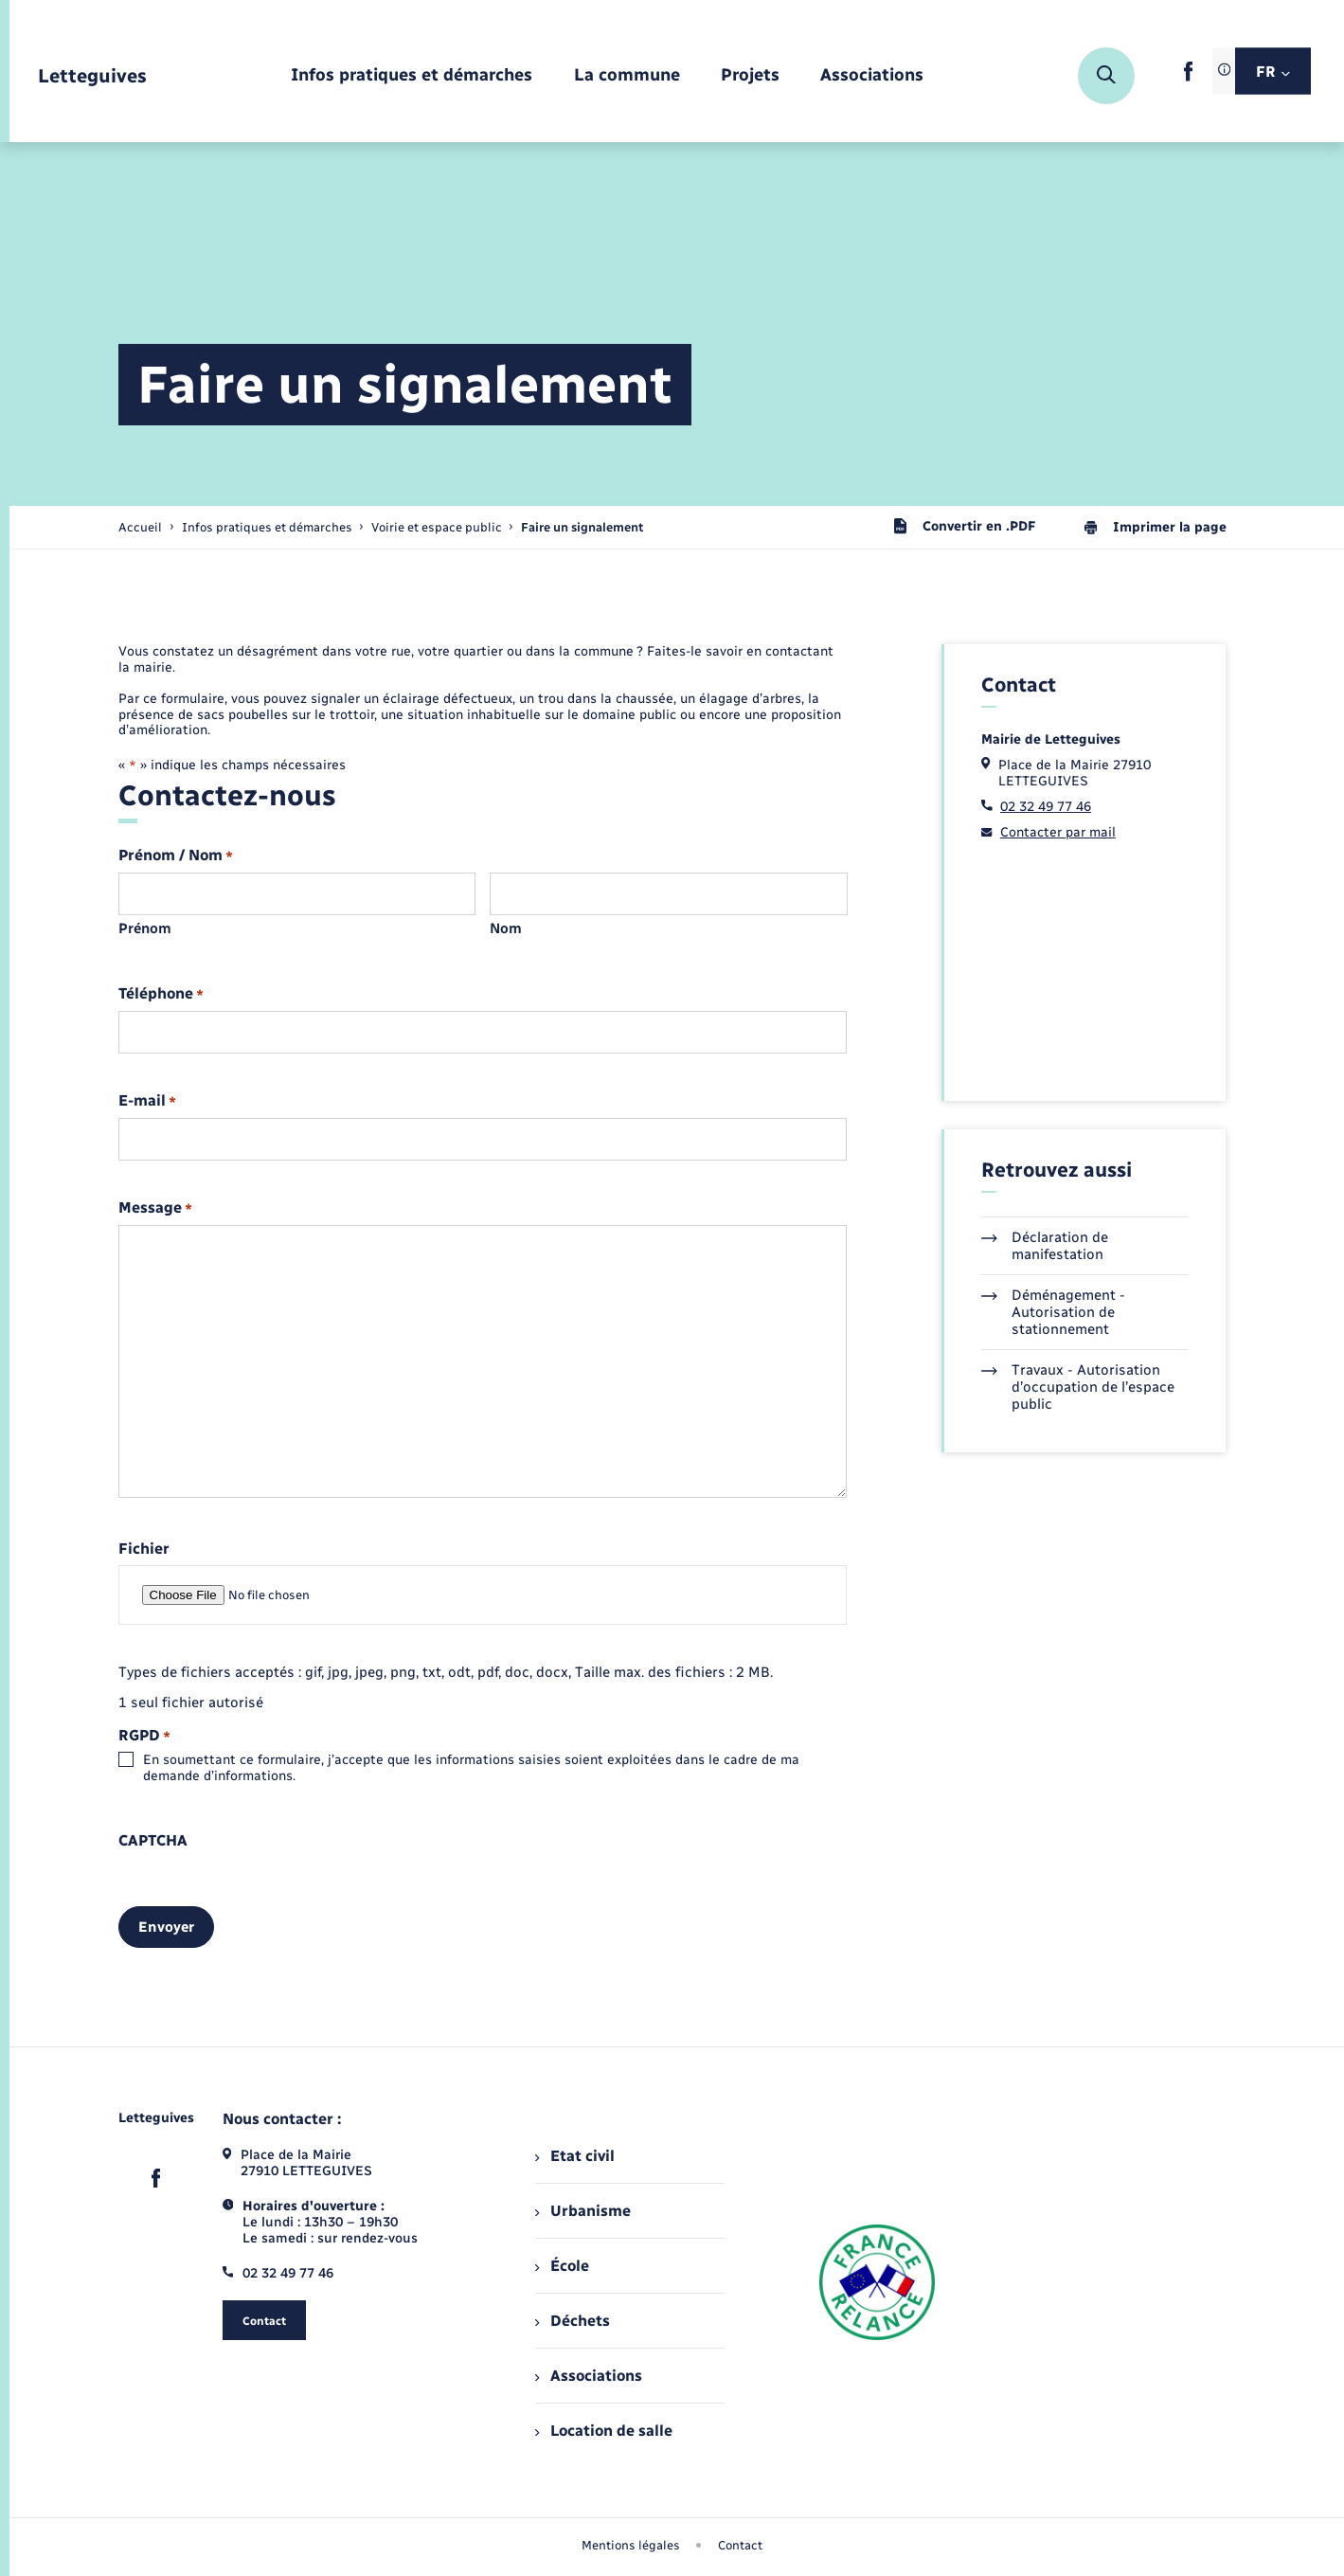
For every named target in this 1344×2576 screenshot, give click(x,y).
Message (155, 1208)
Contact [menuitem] (740, 2545)
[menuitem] (411, 76)
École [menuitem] (561, 2266)
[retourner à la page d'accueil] (92, 76)
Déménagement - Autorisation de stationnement (1053, 1312)
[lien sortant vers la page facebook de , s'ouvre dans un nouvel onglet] (1188, 77)
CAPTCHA (153, 1840)
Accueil (140, 527)
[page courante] (582, 527)
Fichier (144, 1549)
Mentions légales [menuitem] (631, 2545)
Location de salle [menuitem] (603, 2431)
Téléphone (161, 994)
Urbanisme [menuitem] (582, 2211)
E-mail (147, 1101)
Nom (506, 928)
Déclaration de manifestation (1044, 1246)
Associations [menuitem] (588, 2376)
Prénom (144, 928)
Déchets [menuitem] (572, 2321)
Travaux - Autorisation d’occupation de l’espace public (1077, 1387)
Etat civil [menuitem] (574, 2156)
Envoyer (166, 1927)
